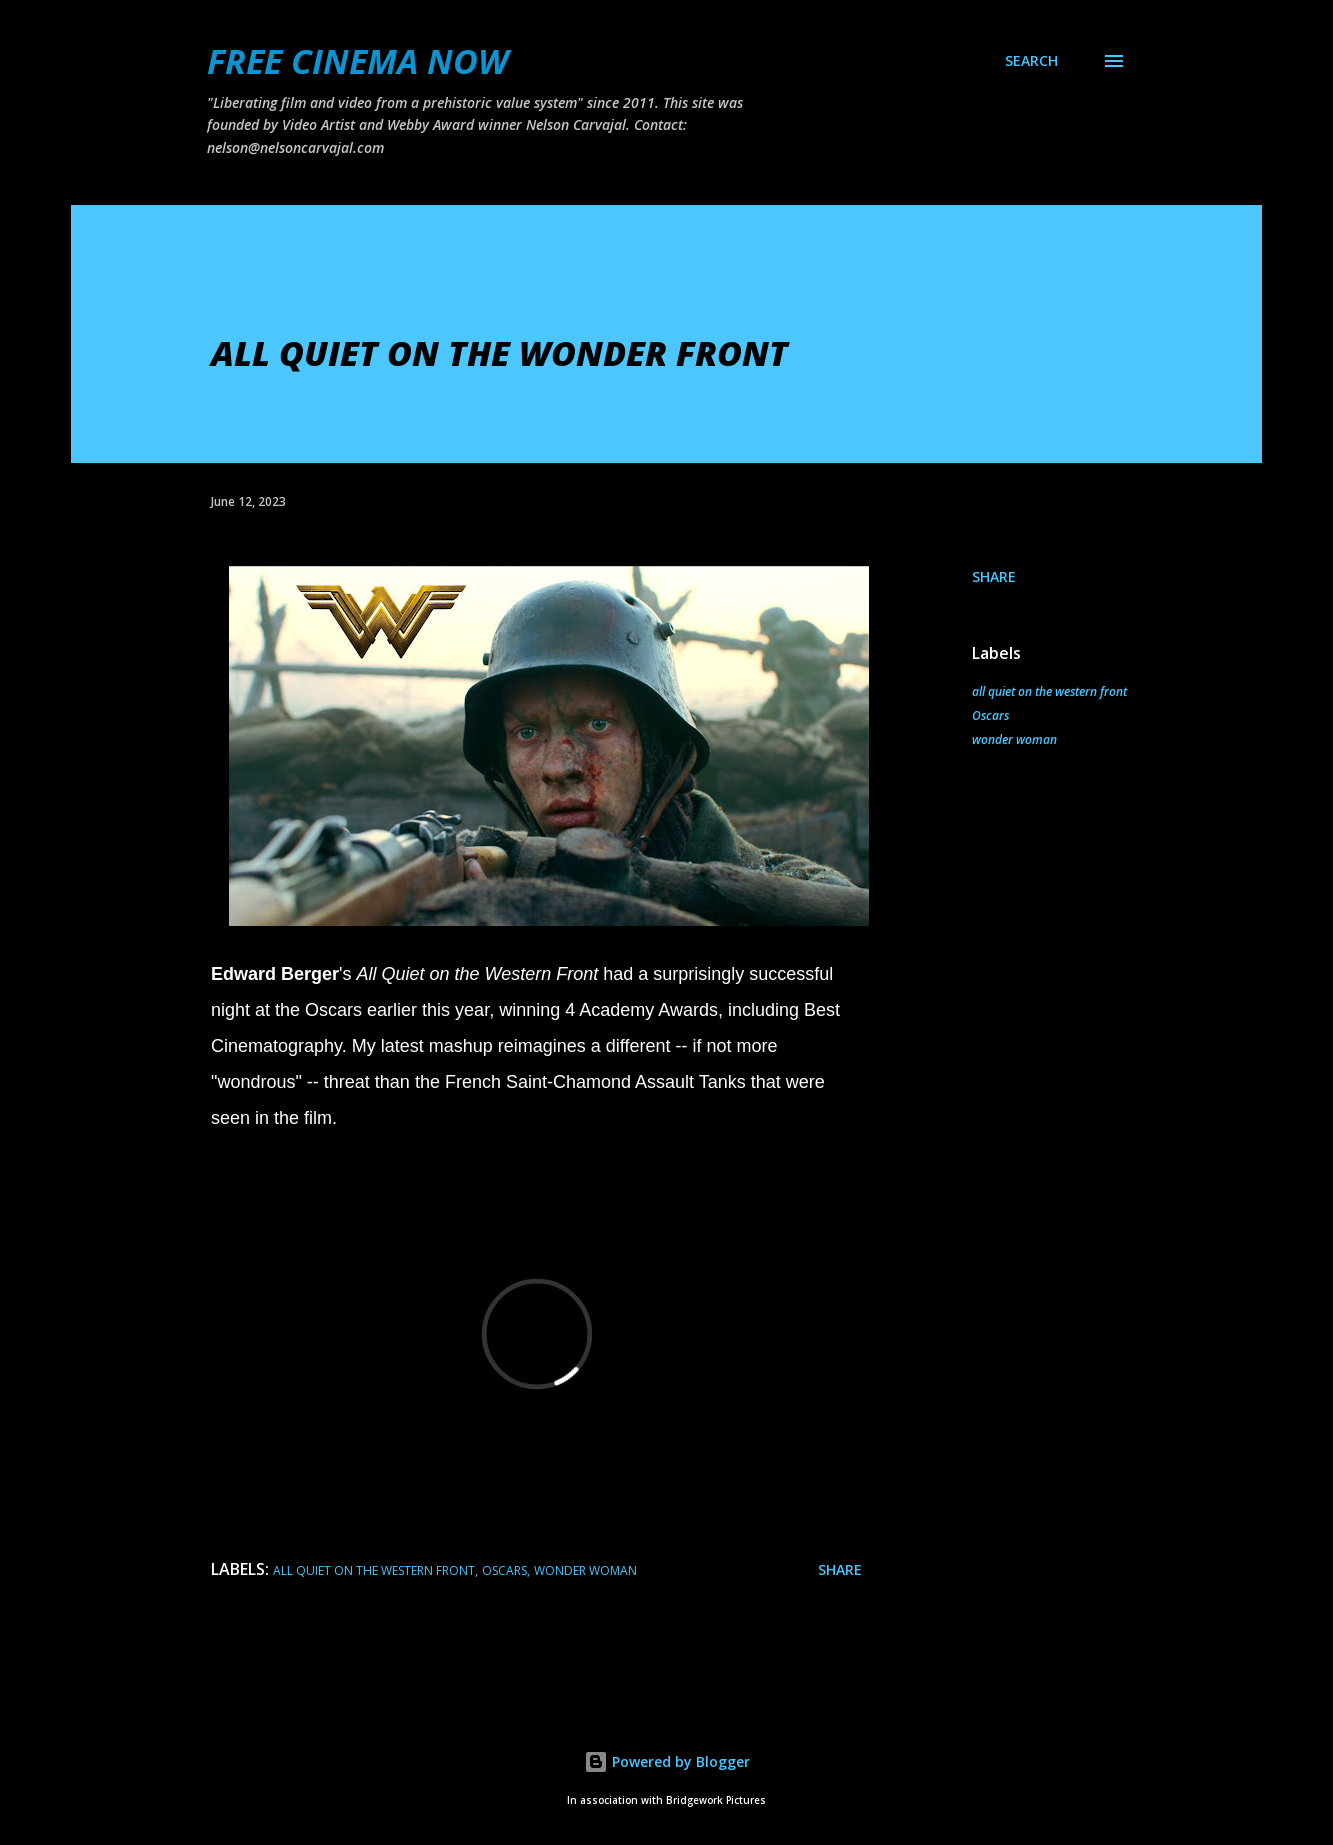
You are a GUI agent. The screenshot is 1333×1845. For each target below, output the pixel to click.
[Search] (1031, 61)
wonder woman (1014, 739)
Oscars (990, 715)
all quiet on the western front (1049, 691)
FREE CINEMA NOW (357, 61)
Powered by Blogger (667, 1761)
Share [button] (994, 576)
